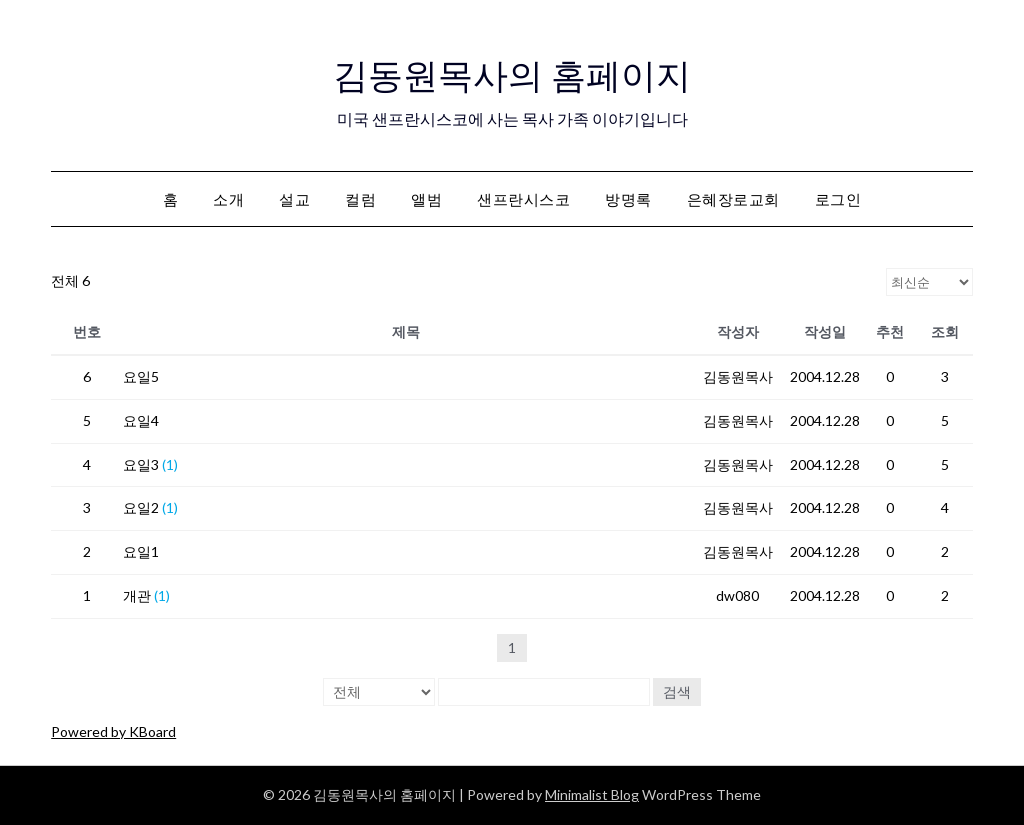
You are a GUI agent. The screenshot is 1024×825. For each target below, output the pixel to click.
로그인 (838, 199)
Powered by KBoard (113, 731)
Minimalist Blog (592, 794)
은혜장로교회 (733, 199)
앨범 (426, 199)
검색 (677, 691)
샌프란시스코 (523, 199)
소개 (228, 199)
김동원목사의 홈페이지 (512, 71)
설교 (294, 199)
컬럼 (360, 199)
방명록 (628, 199)
